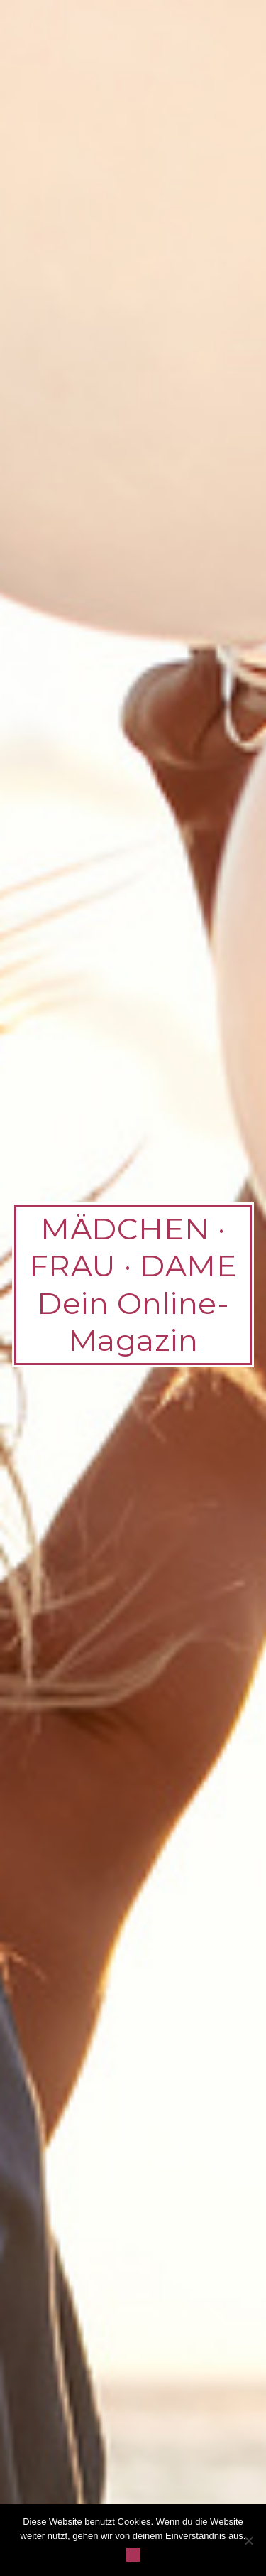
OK (133, 2554)
